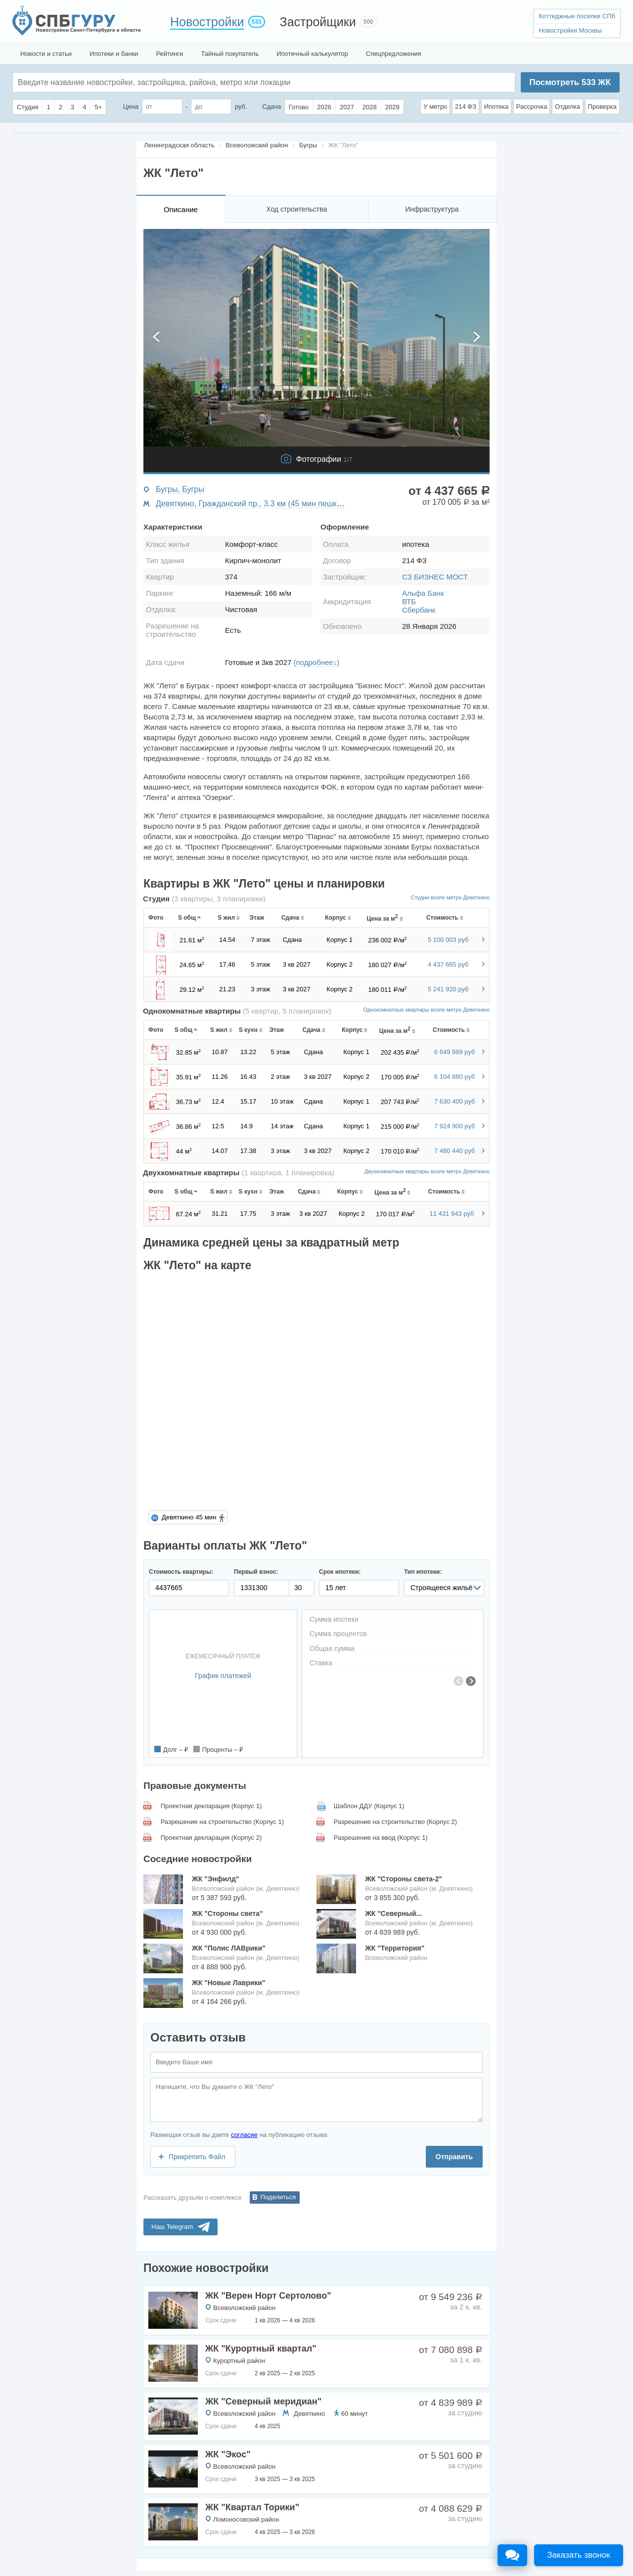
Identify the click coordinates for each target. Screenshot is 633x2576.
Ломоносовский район (246, 2519)
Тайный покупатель (230, 53)
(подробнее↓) (317, 662)
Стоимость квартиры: (181, 1571)
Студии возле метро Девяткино (450, 897)
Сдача (271, 106)
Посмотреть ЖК (569, 82)
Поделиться (278, 2197)
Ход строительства (296, 209)
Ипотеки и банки (114, 53)
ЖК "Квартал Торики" (252, 2507)
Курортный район (239, 2360)
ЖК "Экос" (228, 2454)
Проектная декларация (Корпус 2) (211, 1837)
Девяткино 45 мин (189, 1517)
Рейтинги (169, 53)
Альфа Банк (423, 593)
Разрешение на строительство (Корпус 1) (222, 1821)
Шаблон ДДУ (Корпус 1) (369, 1806)
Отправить (454, 2157)
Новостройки (207, 22)
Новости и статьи (46, 53)
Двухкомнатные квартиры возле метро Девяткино (427, 1171)
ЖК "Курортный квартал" (260, 2349)
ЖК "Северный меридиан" (263, 2401)
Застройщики (318, 22)
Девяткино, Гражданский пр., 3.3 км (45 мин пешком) (252, 503)
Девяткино (309, 2413)
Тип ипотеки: (423, 1571)
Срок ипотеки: (340, 1571)
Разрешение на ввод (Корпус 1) (381, 1837)
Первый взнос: (256, 1571)
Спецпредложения (393, 53)
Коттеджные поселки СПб (577, 16)
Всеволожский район (244, 2307)
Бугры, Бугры (180, 489)
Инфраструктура (431, 209)
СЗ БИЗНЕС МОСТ (435, 577)
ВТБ (409, 601)
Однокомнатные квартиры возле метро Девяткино (426, 1010)
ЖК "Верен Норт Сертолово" (268, 2296)
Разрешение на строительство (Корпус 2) (395, 1821)
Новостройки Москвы (570, 30)
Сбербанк (418, 610)
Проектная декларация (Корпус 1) (211, 1806)
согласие (244, 2134)
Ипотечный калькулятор (312, 53)
